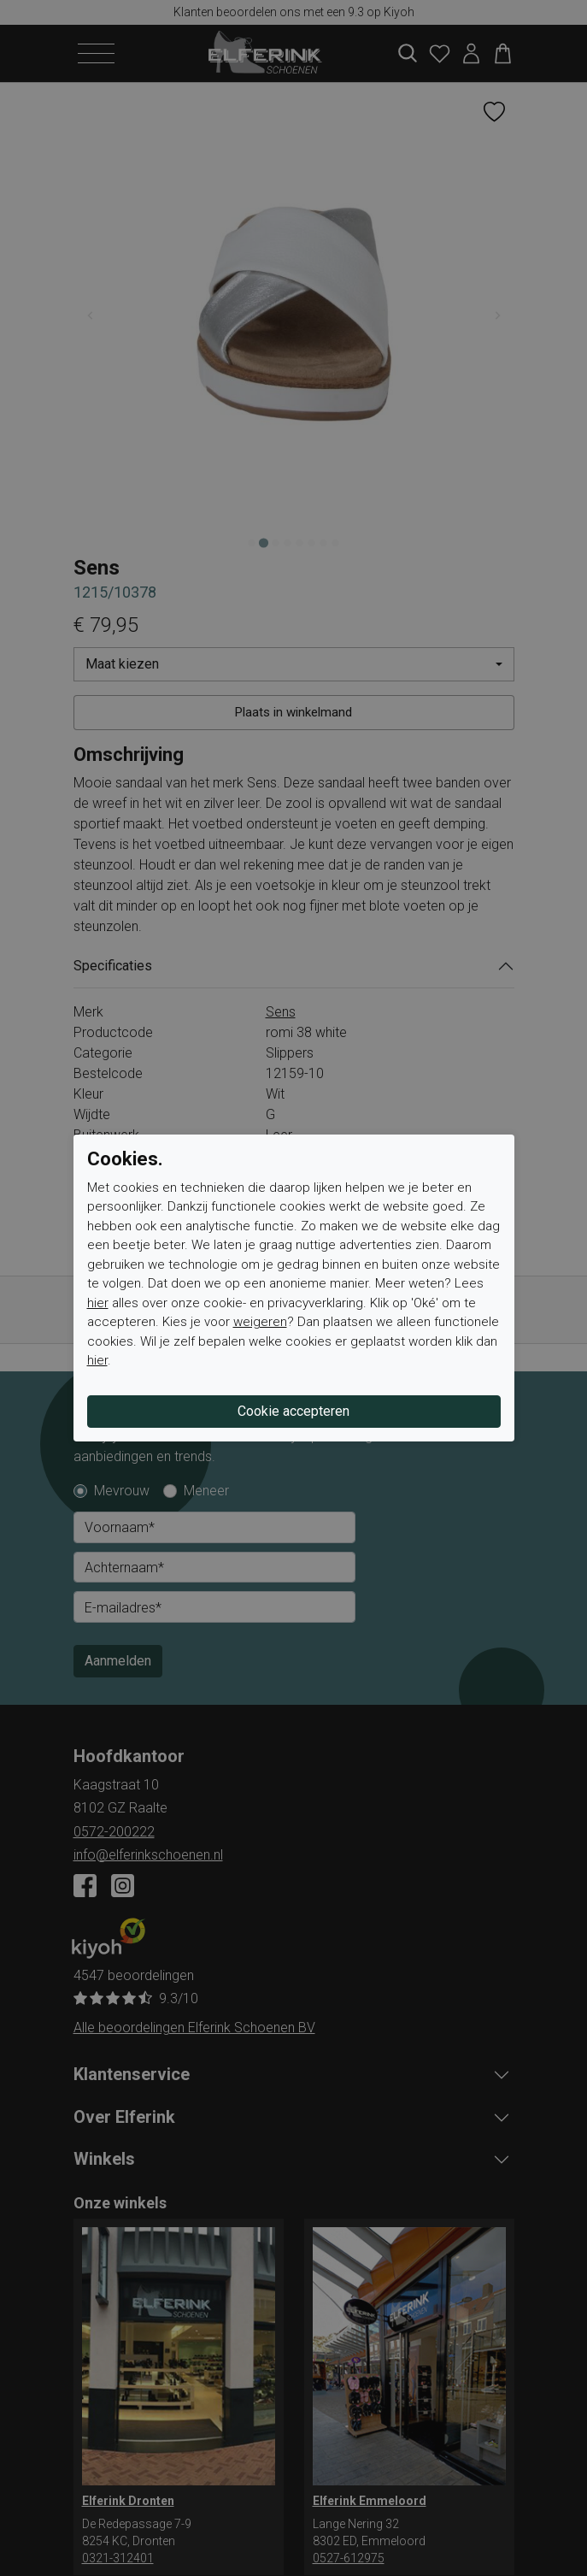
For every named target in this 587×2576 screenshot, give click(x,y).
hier (98, 1303)
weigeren (260, 1321)
